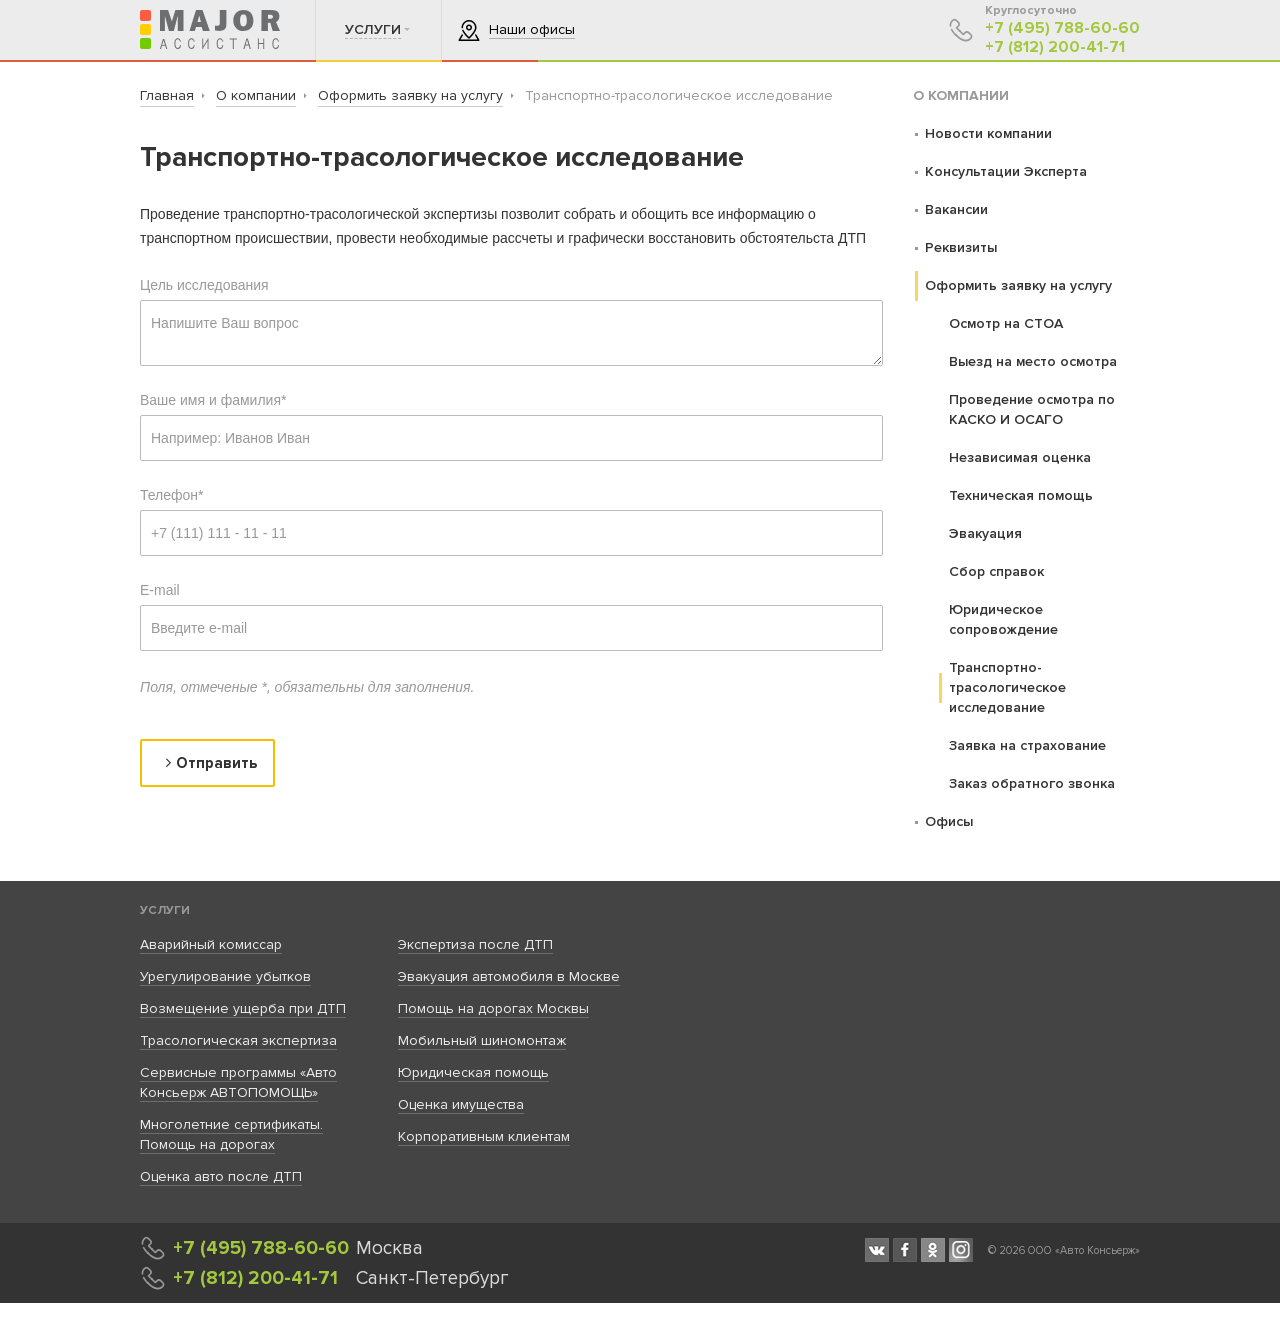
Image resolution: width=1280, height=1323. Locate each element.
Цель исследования (204, 285)
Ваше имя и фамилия (213, 400)
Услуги (165, 910)
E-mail (160, 590)
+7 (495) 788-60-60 (1062, 28)
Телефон (172, 495)
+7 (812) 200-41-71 (1055, 47)
